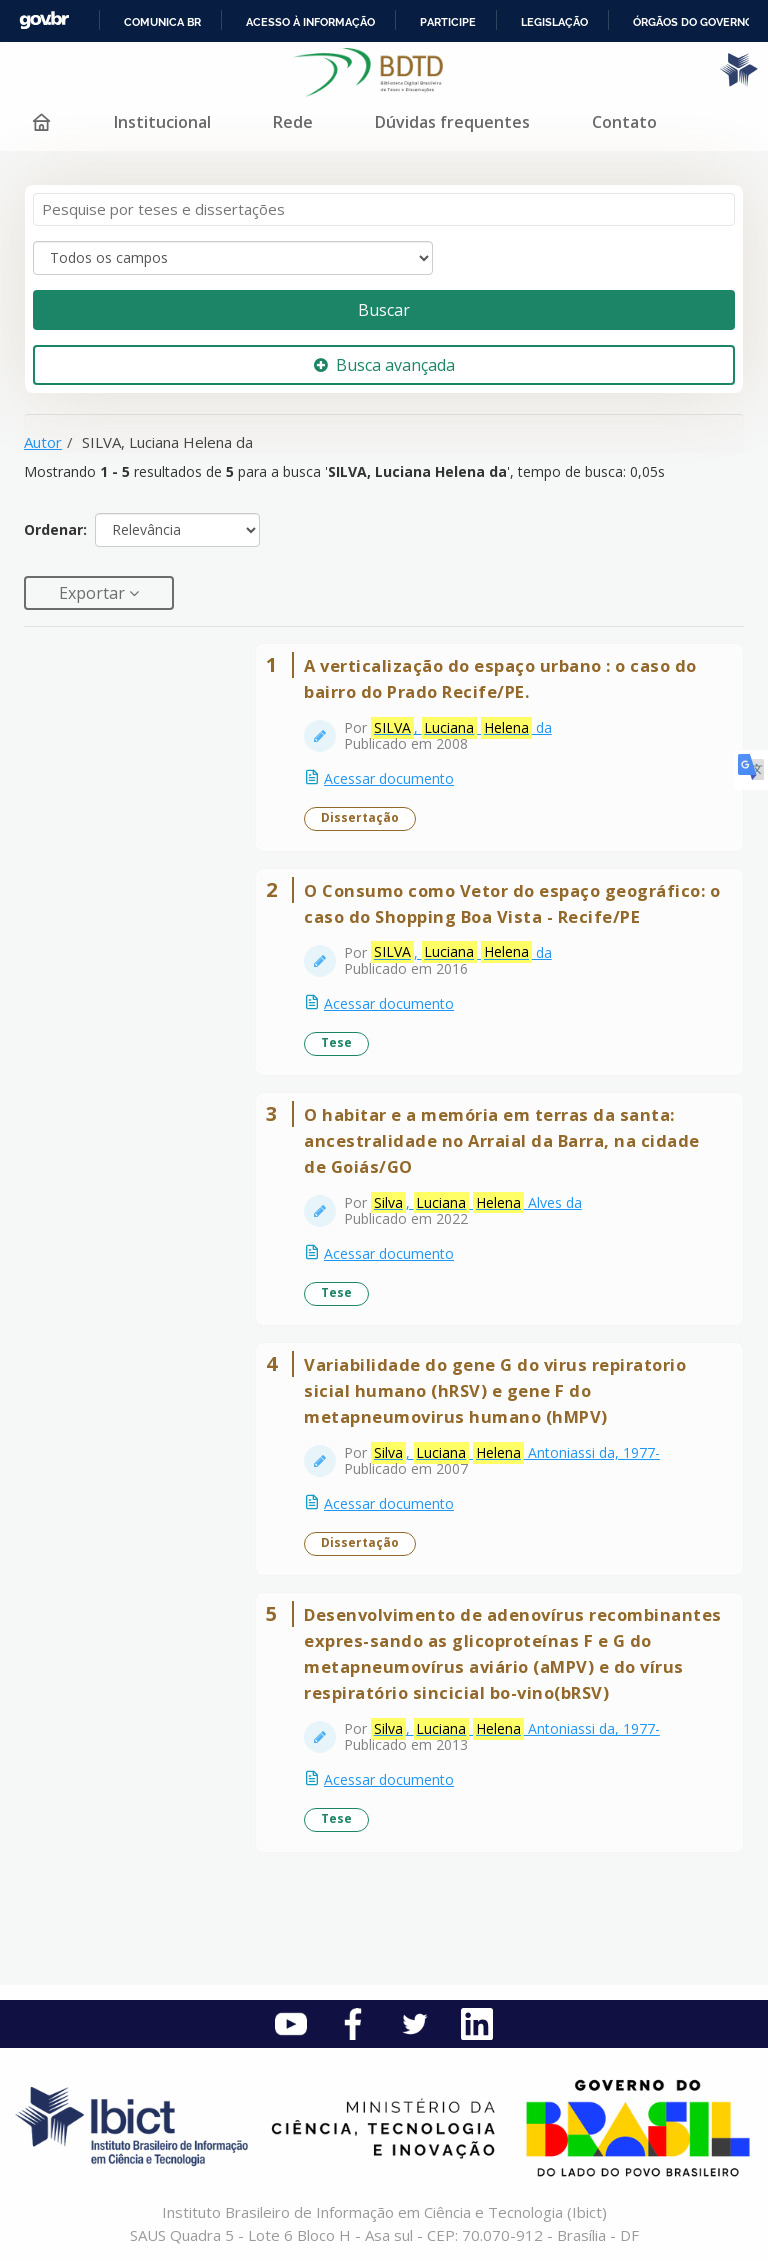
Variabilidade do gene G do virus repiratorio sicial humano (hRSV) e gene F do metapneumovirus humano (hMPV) (495, 1390)
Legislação (554, 22)
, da (461, 728)
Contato (624, 122)
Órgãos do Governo (693, 22)
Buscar (384, 310)
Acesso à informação (310, 22)
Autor (43, 442)
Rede (293, 122)
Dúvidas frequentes (452, 122)
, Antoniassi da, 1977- (515, 1453)
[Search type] (233, 258)
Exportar (94, 593)
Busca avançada (384, 365)
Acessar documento (389, 778)
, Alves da (476, 1203)
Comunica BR (162, 22)
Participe (448, 22)
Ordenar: (55, 529)
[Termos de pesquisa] (384, 209)
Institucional (162, 122)
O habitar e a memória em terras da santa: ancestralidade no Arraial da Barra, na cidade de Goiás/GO (502, 1140)
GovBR (44, 20)
